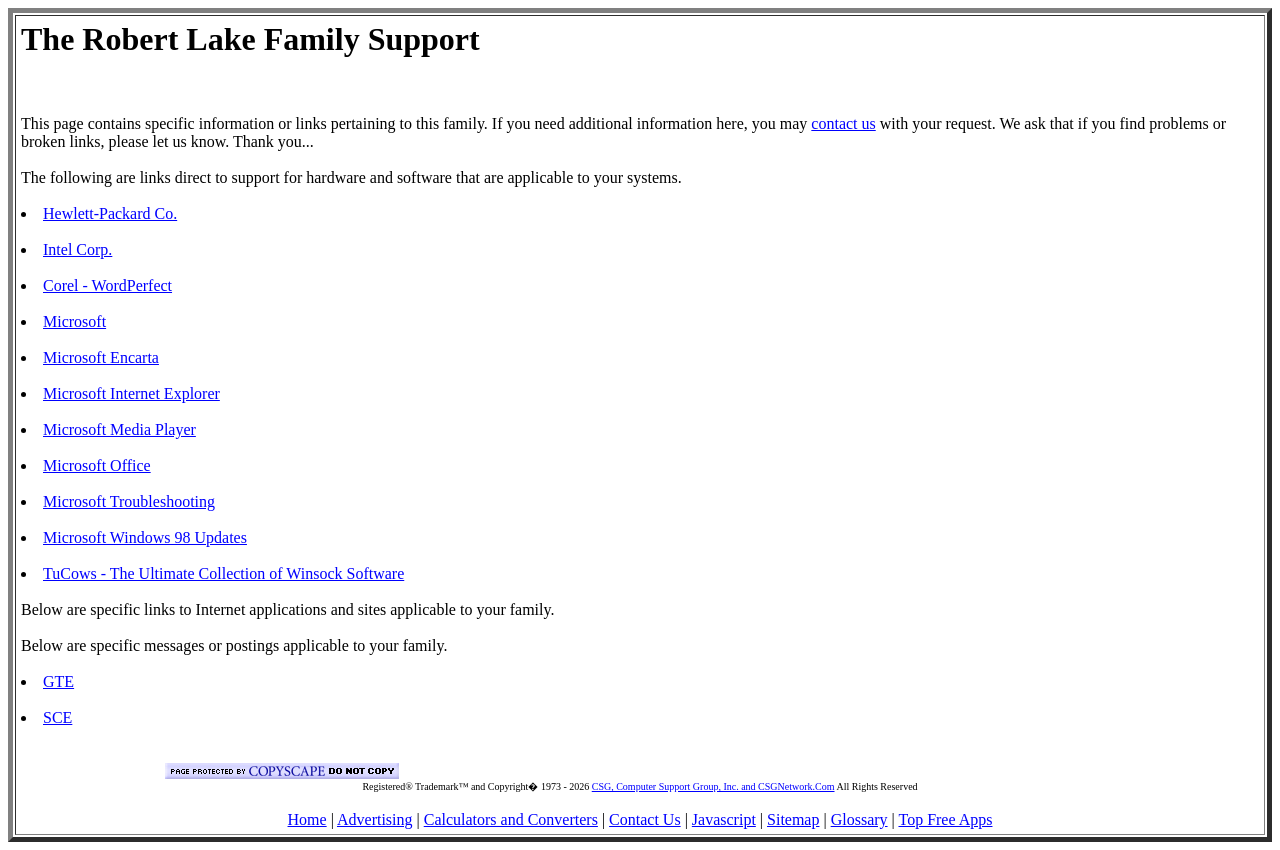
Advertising (375, 819)
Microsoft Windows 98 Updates (145, 537)
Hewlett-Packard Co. (110, 213)
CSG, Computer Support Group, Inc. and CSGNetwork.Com (713, 786)
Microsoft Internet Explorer (131, 393)
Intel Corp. (77, 249)
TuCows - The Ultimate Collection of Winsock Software (223, 573)
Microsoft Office (97, 465)
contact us (843, 123)
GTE (58, 681)
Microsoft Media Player (119, 429)
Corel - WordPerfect (107, 285)
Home (307, 819)
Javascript (724, 819)
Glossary (859, 819)
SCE (57, 717)
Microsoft (74, 321)
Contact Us (645, 819)
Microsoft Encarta (101, 357)
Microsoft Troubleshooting (129, 501)
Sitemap (793, 819)
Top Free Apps (945, 819)
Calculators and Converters (511, 819)
